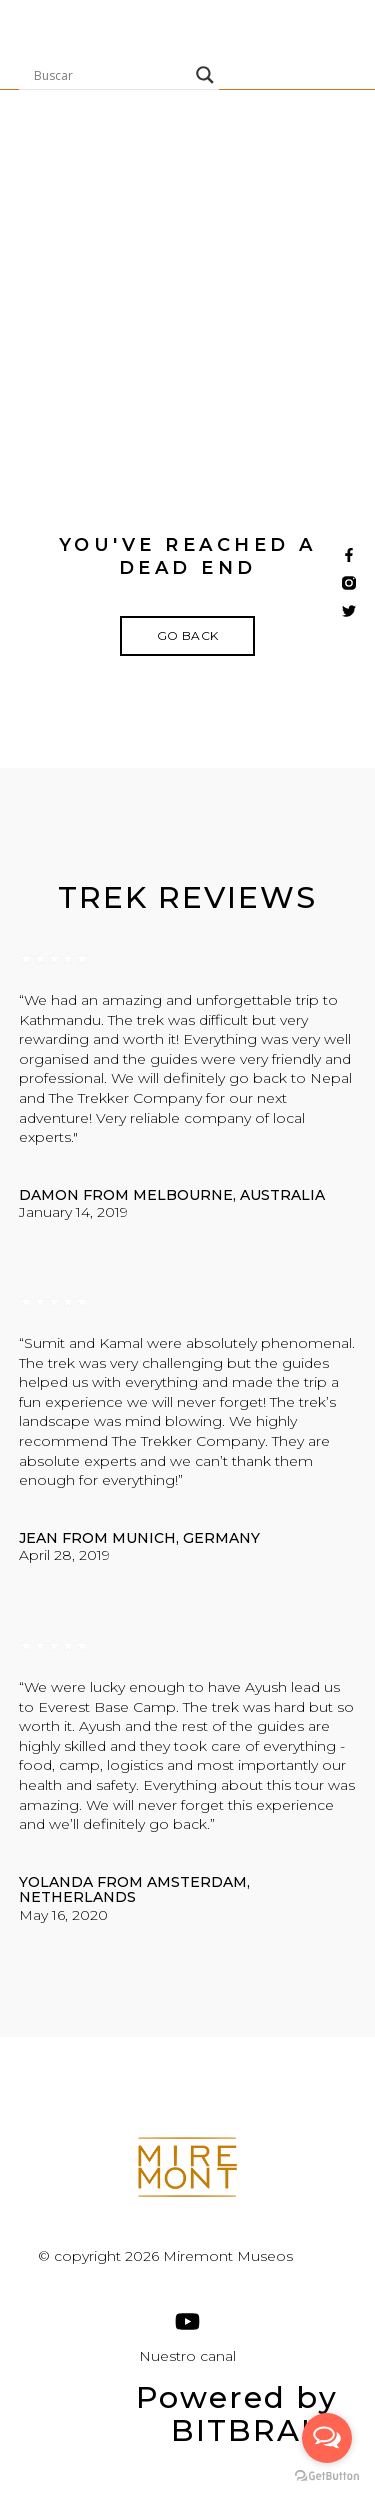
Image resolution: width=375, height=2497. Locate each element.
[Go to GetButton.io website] (327, 2476)
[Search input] (110, 75)
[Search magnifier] (205, 75)
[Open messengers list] (327, 2438)
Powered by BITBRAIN (237, 2414)
